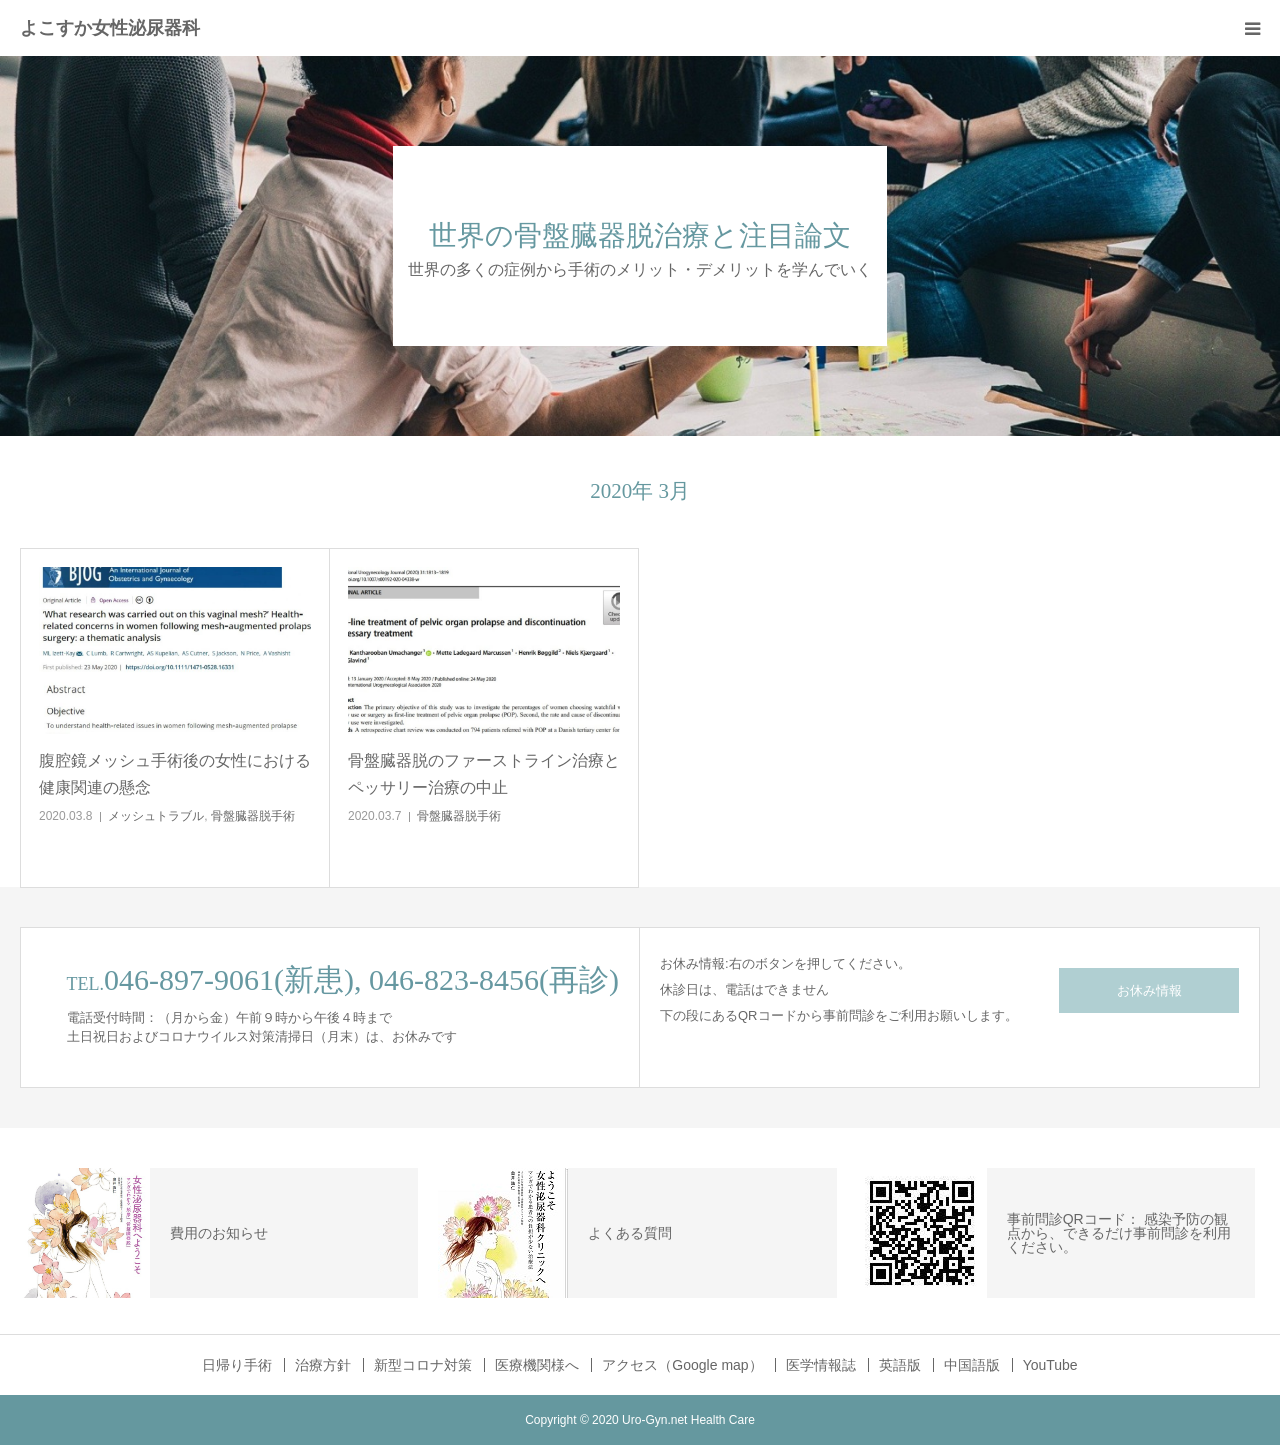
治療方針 (323, 1365)
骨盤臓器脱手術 (253, 816)
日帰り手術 (237, 1365)
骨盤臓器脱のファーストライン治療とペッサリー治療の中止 (484, 774)
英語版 (900, 1365)
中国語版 (972, 1365)
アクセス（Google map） (682, 1365)
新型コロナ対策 (423, 1365)
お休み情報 (1149, 990)
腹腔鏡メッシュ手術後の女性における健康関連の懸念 (175, 774)
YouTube (1050, 1365)
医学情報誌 (821, 1365)
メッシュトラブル (156, 816)
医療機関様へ (537, 1365)
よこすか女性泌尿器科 (110, 28)
